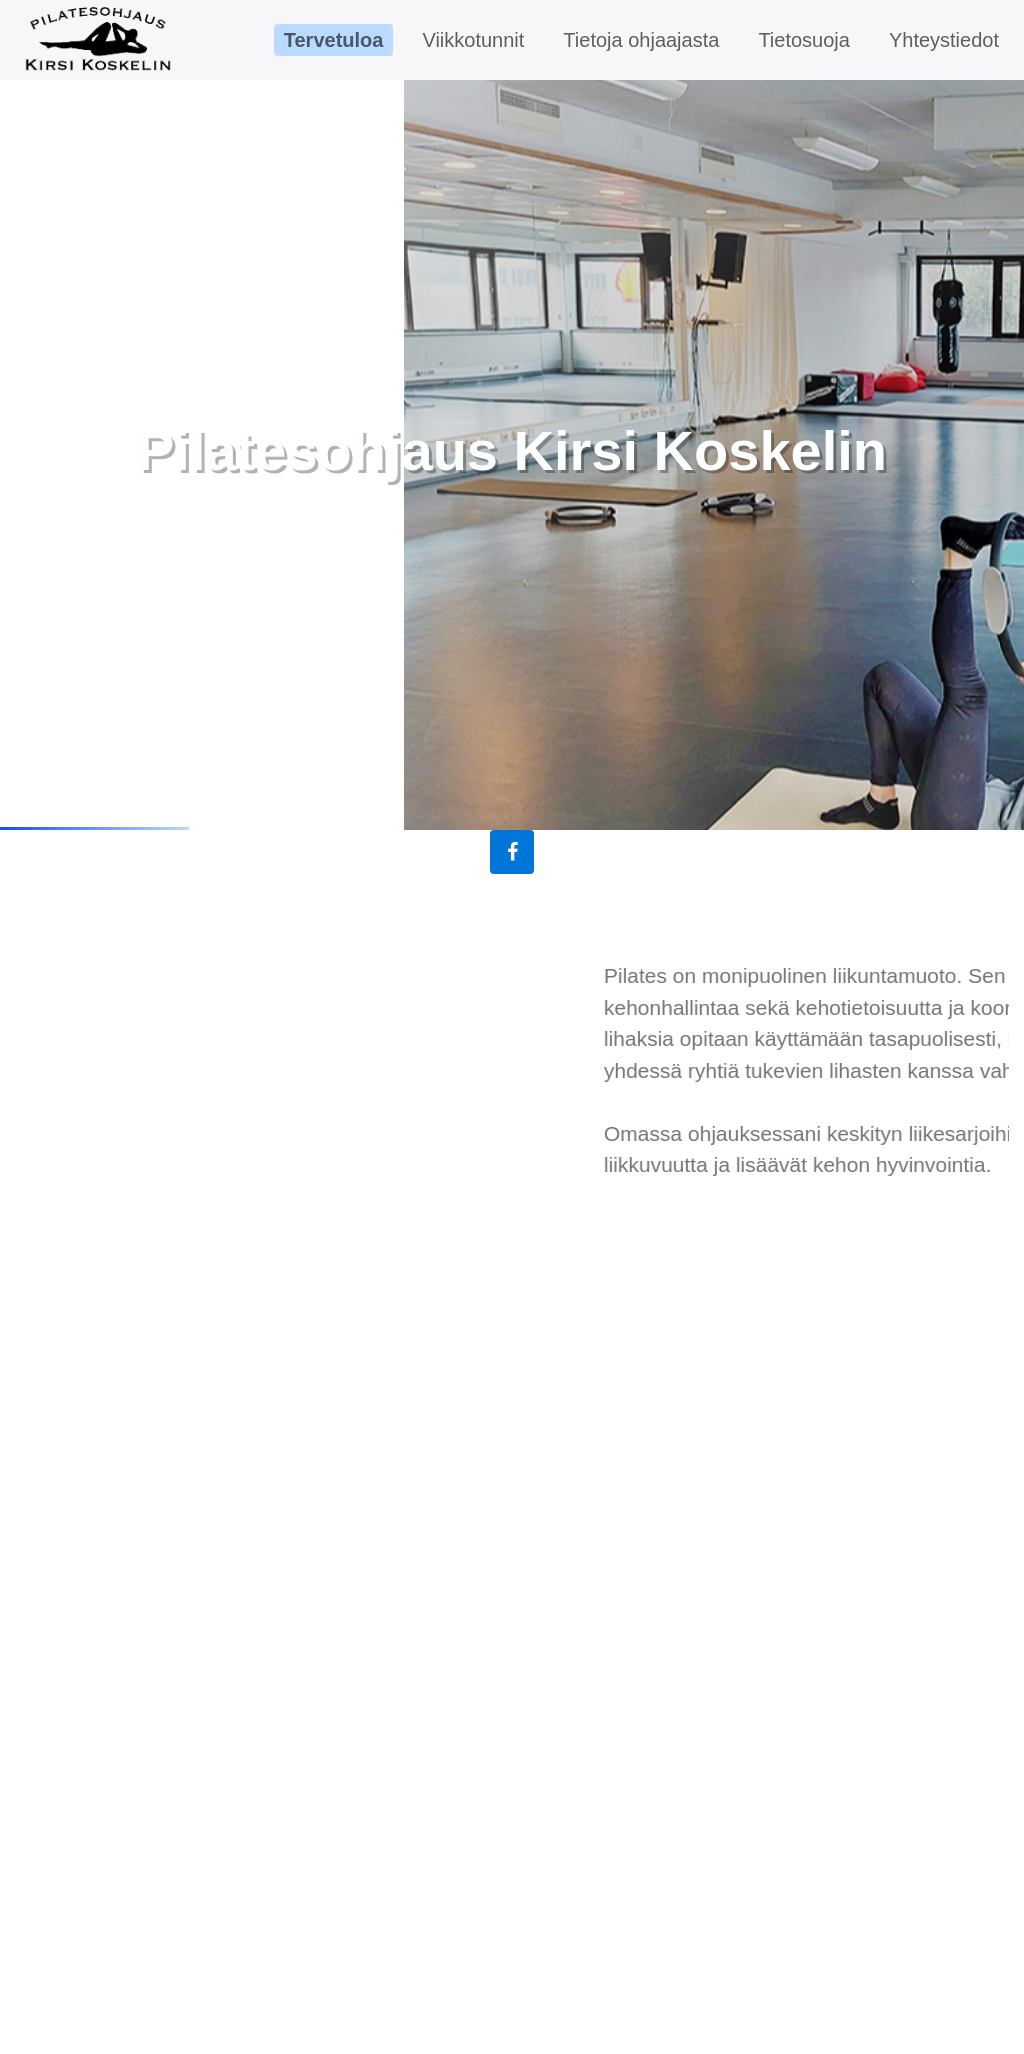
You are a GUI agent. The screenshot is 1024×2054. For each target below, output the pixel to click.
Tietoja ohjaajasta (641, 40)
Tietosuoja (804, 40)
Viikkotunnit (473, 40)
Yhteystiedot (944, 40)
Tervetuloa (334, 40)
